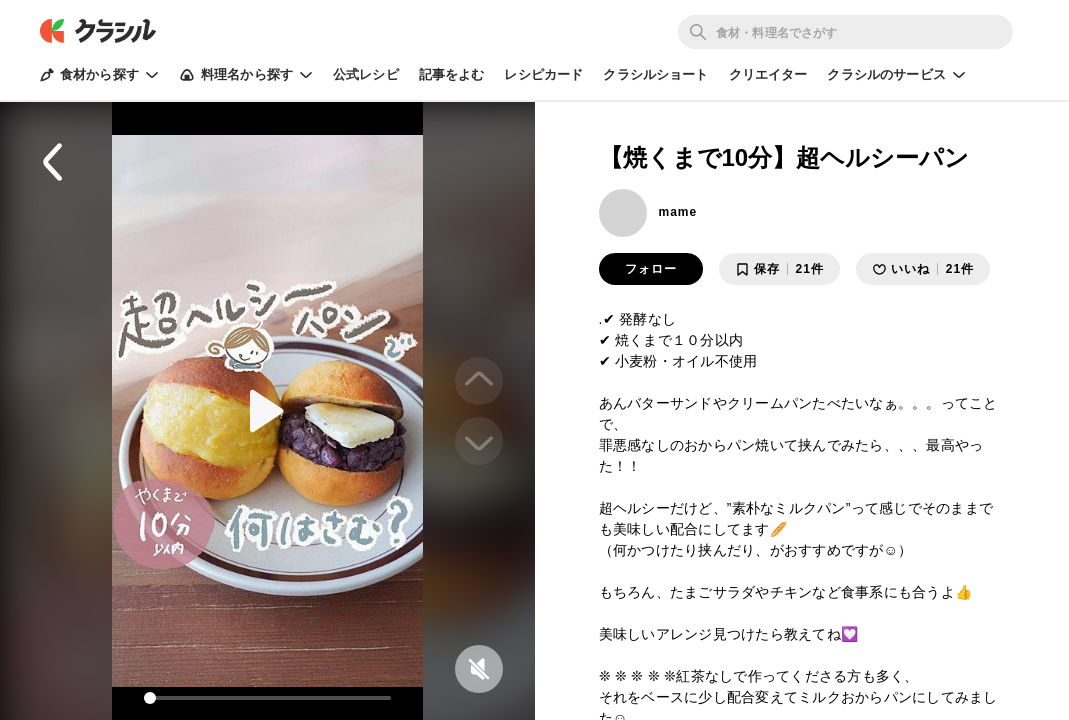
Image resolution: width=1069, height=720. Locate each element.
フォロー (651, 269)
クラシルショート (655, 74)
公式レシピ (366, 74)
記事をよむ (452, 74)
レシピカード (543, 74)
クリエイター (768, 74)
